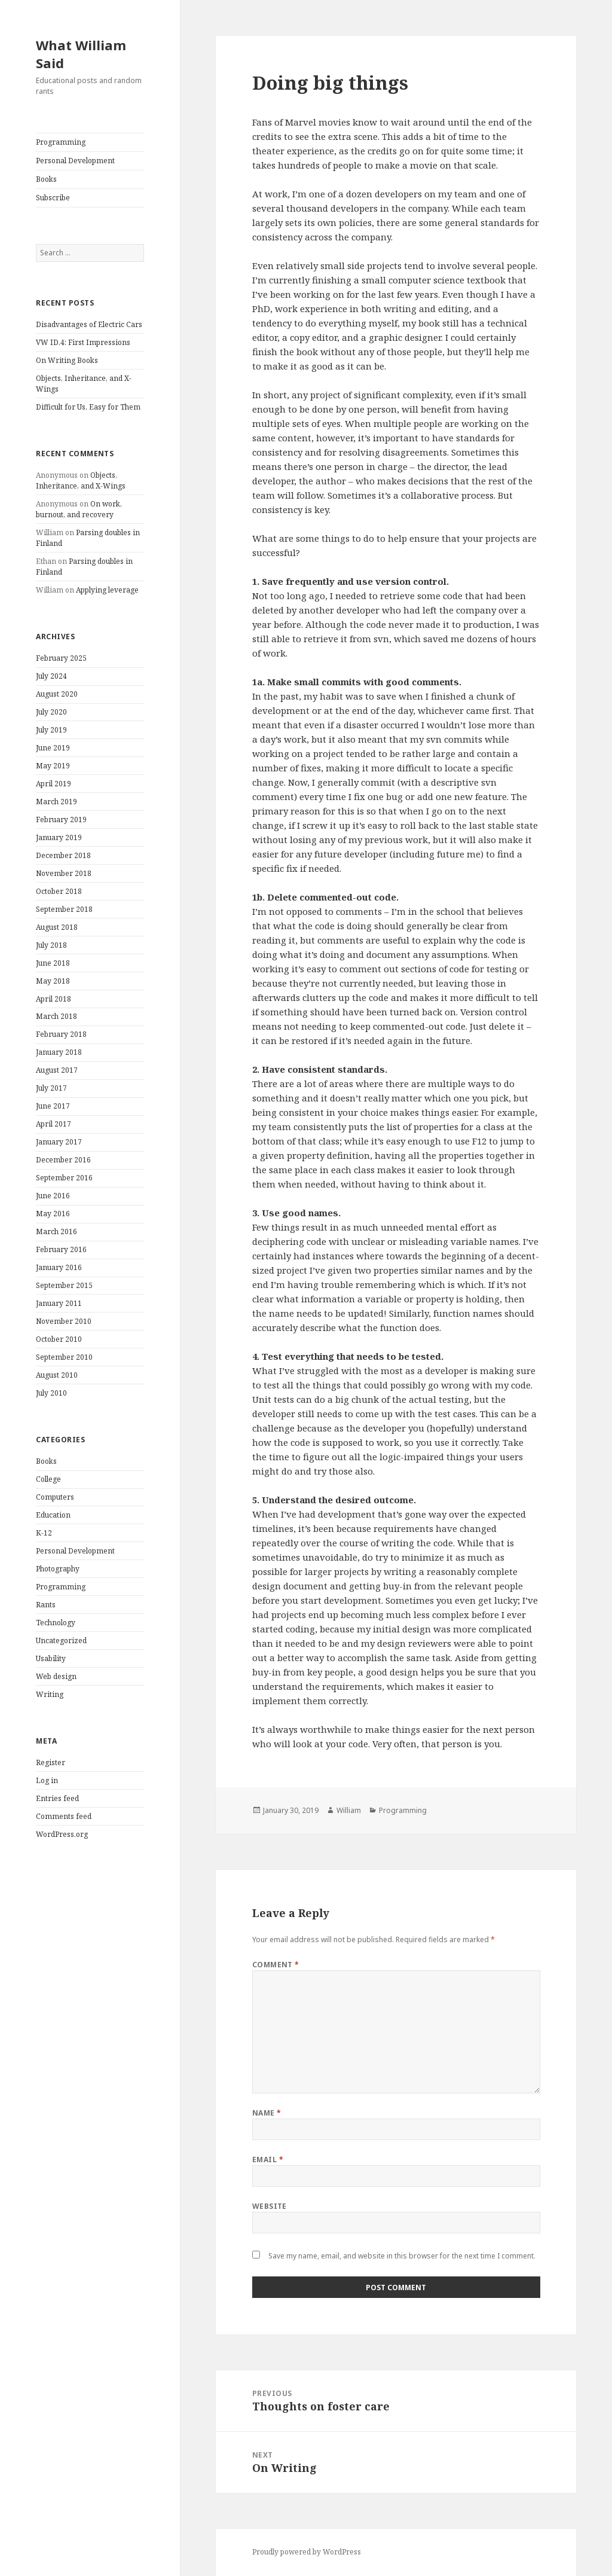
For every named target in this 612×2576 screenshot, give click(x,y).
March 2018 (56, 1016)
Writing (49, 1694)
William (348, 1810)
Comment (275, 1965)
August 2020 (57, 694)
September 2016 (64, 1178)
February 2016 (61, 1249)
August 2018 (57, 927)
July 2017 (51, 1088)
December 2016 (63, 1160)
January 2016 (59, 1267)
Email (267, 2159)
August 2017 (57, 1070)
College (48, 1479)
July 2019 (51, 730)
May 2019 (53, 766)
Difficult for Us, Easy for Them (88, 407)
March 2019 (56, 801)
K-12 (44, 1533)
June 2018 (53, 963)
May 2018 (53, 981)
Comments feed (63, 1816)
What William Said (81, 54)
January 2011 (59, 1303)
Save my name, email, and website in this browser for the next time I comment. (402, 2256)
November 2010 (63, 1321)
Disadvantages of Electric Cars (89, 324)
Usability (51, 1658)
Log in (47, 1780)
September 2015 (64, 1285)
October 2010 (59, 1339)
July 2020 (51, 712)
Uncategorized (61, 1640)
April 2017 (53, 1124)
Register (50, 1762)
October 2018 (59, 891)
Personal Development (75, 160)
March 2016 (56, 1231)
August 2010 (57, 1375)
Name (266, 2113)
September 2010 (64, 1357)
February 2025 (61, 658)
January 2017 (59, 1142)
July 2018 (51, 945)
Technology (55, 1622)
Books (46, 179)
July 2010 (51, 1393)
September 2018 (64, 909)
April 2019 (53, 784)
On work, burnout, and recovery (79, 509)
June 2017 (53, 1106)
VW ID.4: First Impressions (83, 342)
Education (53, 1515)
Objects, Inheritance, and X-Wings (81, 480)
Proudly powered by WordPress (306, 2552)
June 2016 (53, 1196)
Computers (55, 1497)
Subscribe (53, 198)
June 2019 (53, 748)
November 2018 (63, 873)
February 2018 (61, 1034)
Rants (46, 1605)
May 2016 (53, 1213)
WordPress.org (62, 1834)
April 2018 (53, 999)
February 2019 (61, 819)
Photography (57, 1569)
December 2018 (63, 855)
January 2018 (59, 1052)
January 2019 (59, 837)
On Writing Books (67, 360)
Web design (56, 1676)
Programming (60, 142)
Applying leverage (107, 590)
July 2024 (51, 676)
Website (269, 2206)
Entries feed (57, 1798)
